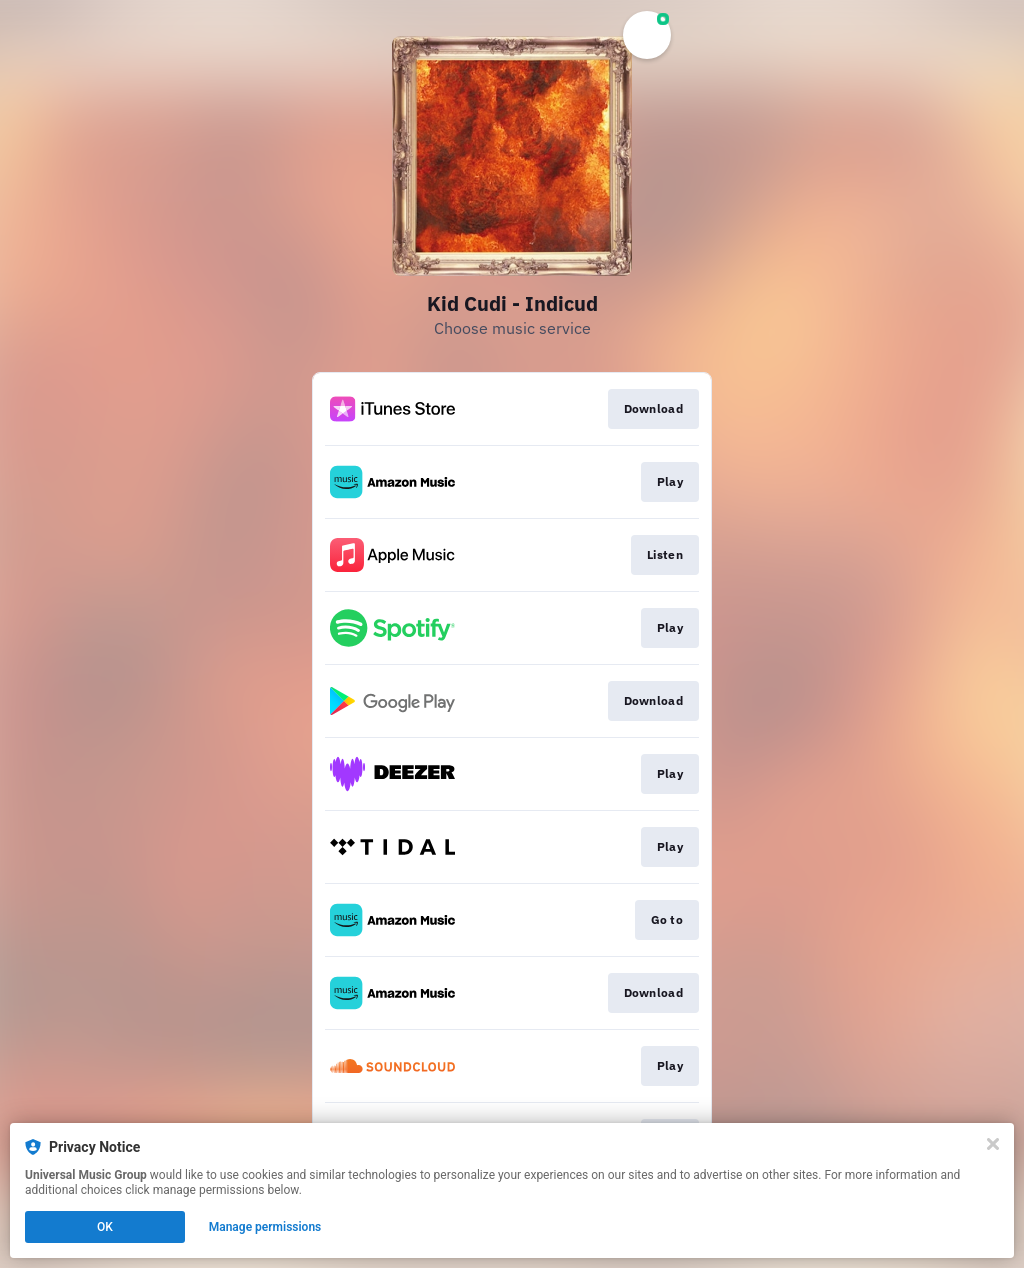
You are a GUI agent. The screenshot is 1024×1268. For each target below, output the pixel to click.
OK (105, 1227)
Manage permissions (265, 1227)
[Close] (993, 1144)
